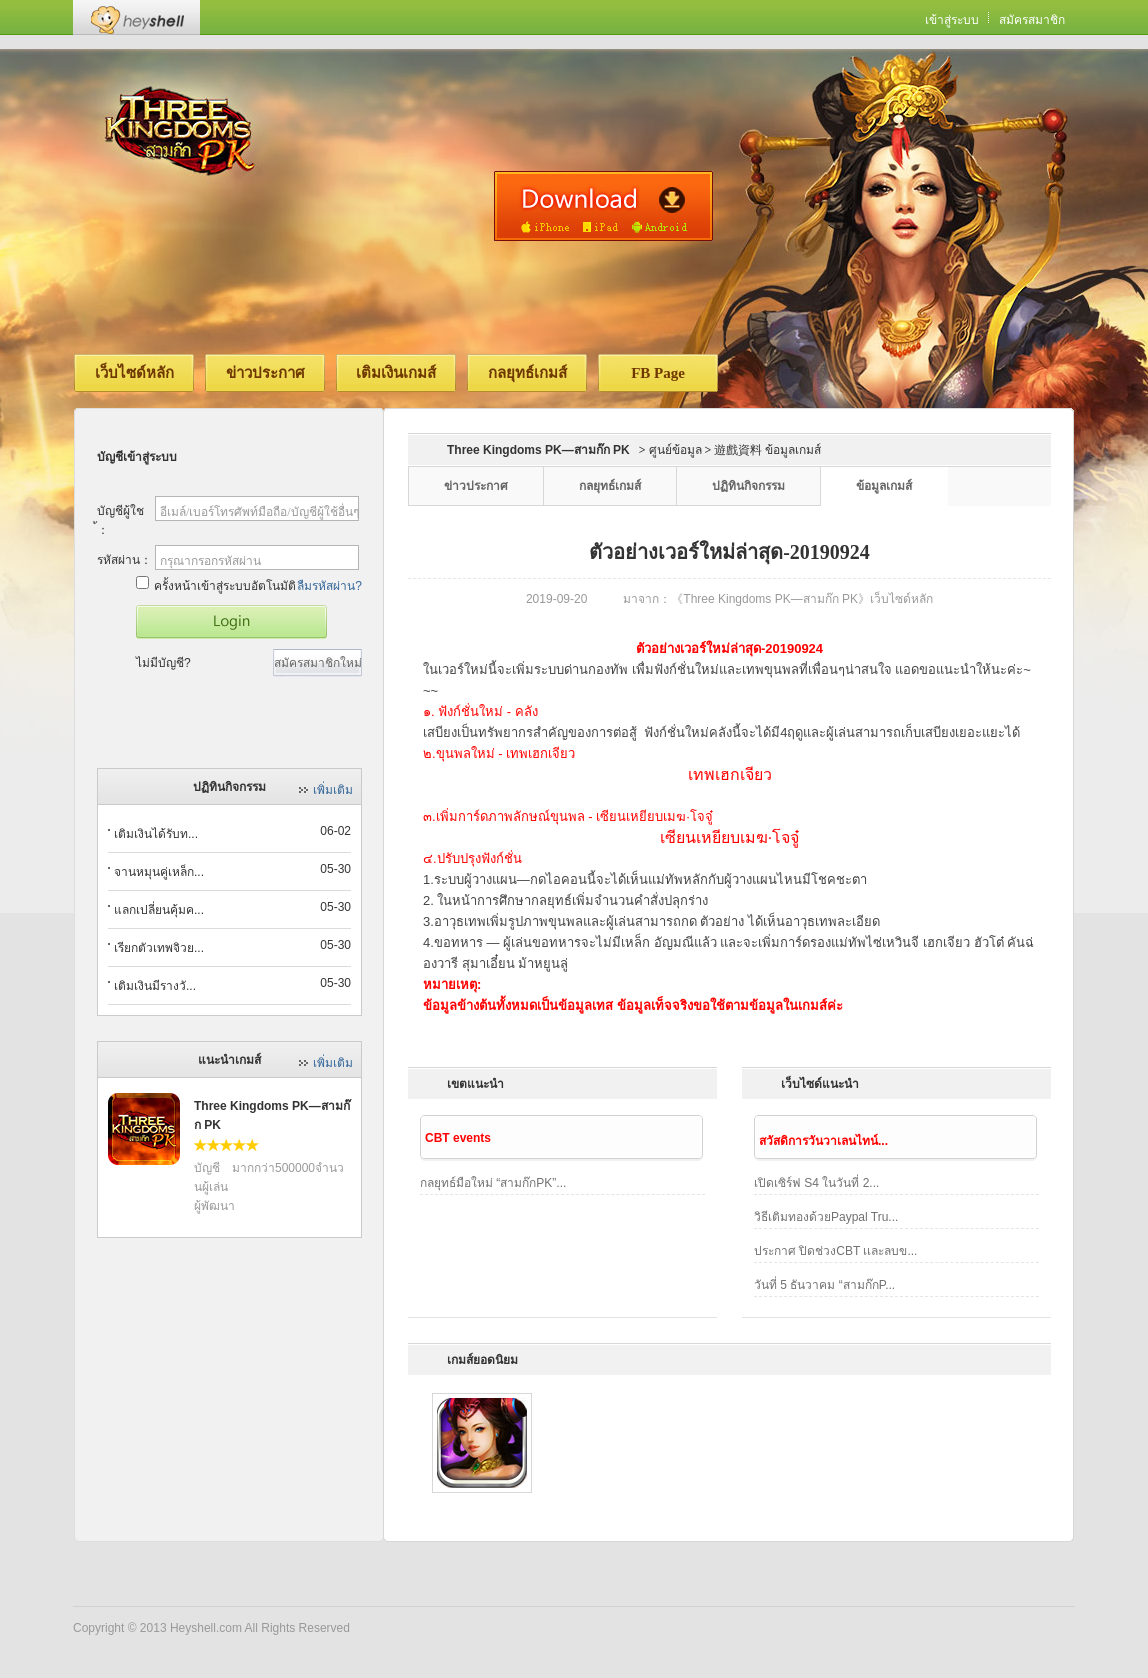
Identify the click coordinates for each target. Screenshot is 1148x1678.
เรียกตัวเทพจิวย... (159, 948)
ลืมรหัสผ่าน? (329, 586)
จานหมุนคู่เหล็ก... (159, 872)
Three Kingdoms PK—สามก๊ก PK (538, 450)
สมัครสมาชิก (1032, 20)
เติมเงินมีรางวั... (155, 986)
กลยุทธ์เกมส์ (527, 373)
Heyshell (136, 17)
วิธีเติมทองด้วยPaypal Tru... (826, 1217)
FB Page (658, 373)
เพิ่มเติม (333, 790)
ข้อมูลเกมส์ (884, 486)
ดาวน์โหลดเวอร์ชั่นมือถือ (603, 206)
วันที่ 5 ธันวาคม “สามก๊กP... (824, 1285)
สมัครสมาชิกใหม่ (318, 663)
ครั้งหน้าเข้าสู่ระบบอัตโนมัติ (216, 584)
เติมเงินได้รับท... (156, 834)
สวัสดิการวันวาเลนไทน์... (823, 1141)
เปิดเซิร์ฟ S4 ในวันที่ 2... (816, 1183)
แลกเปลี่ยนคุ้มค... (159, 910)
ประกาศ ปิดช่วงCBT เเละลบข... (835, 1251)
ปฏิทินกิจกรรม (748, 486)
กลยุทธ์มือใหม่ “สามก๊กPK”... (493, 1183)
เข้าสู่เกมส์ (231, 622)
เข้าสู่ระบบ (952, 20)
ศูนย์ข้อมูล (675, 450)
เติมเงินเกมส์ (396, 373)
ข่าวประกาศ (265, 373)
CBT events (458, 1138)
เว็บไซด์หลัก (134, 373)
